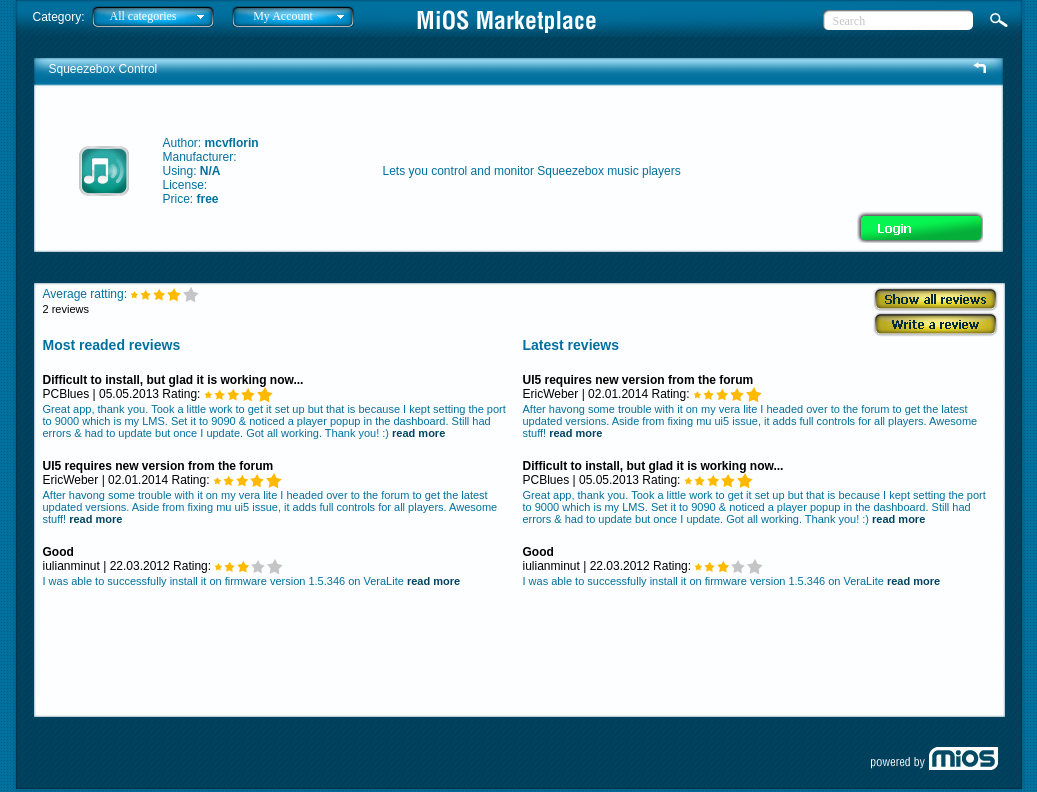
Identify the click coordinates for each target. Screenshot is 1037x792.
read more (418, 433)
